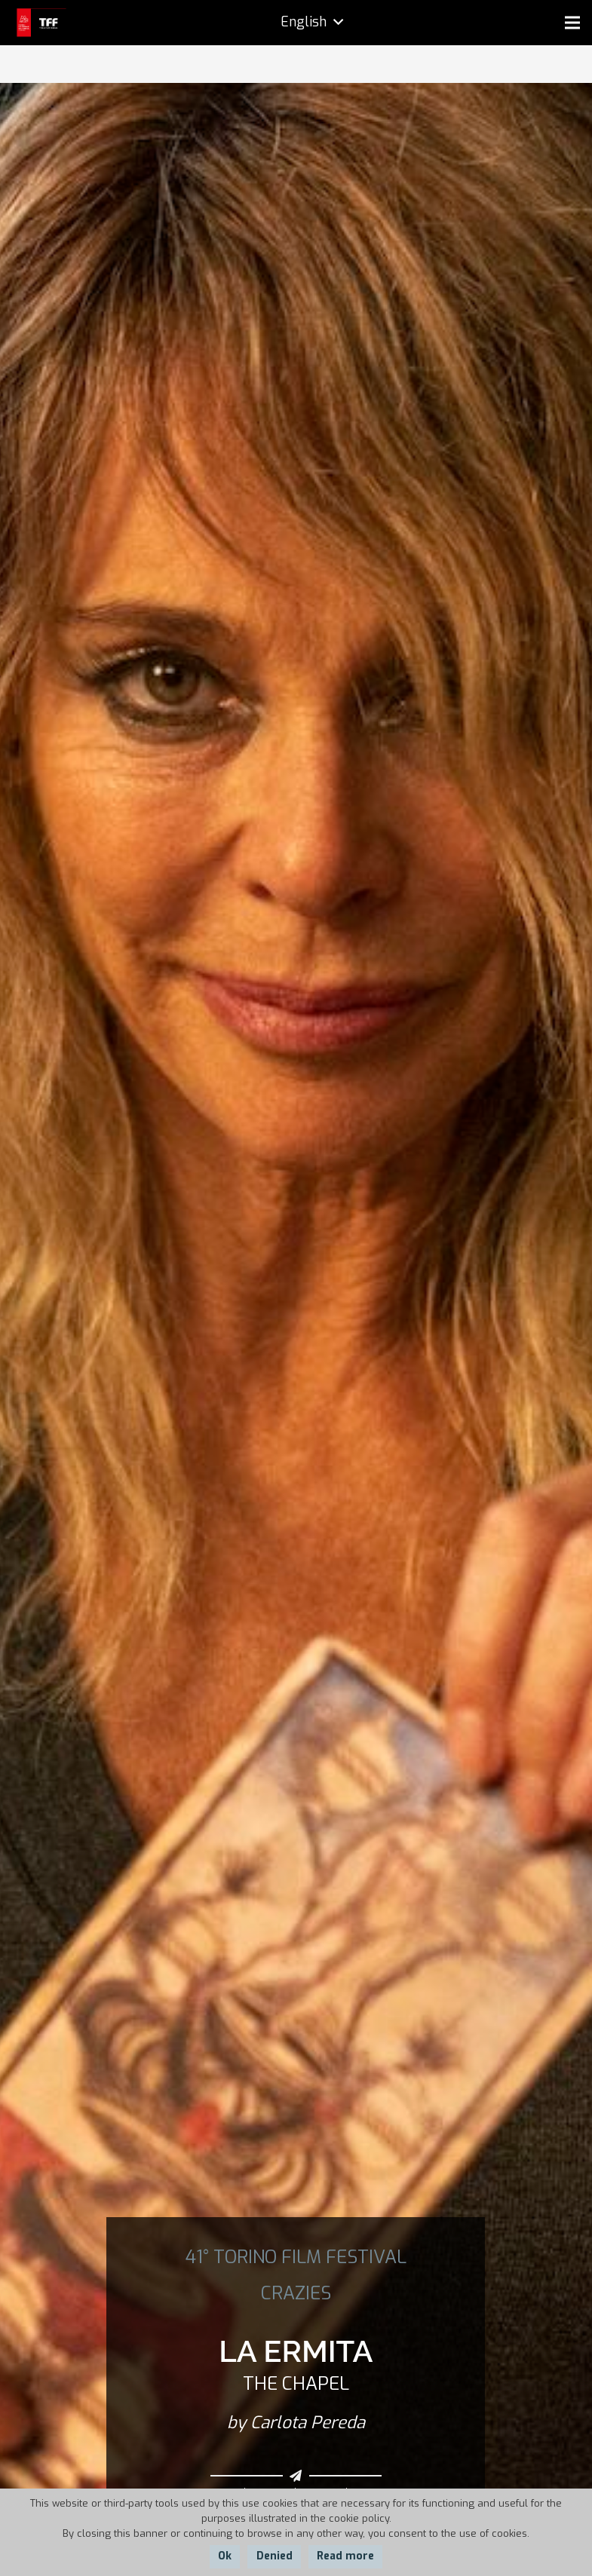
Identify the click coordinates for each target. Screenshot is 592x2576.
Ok (225, 2556)
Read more (345, 2556)
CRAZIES (296, 2293)
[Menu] (572, 22)
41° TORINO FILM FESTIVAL (296, 2257)
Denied (274, 2556)
